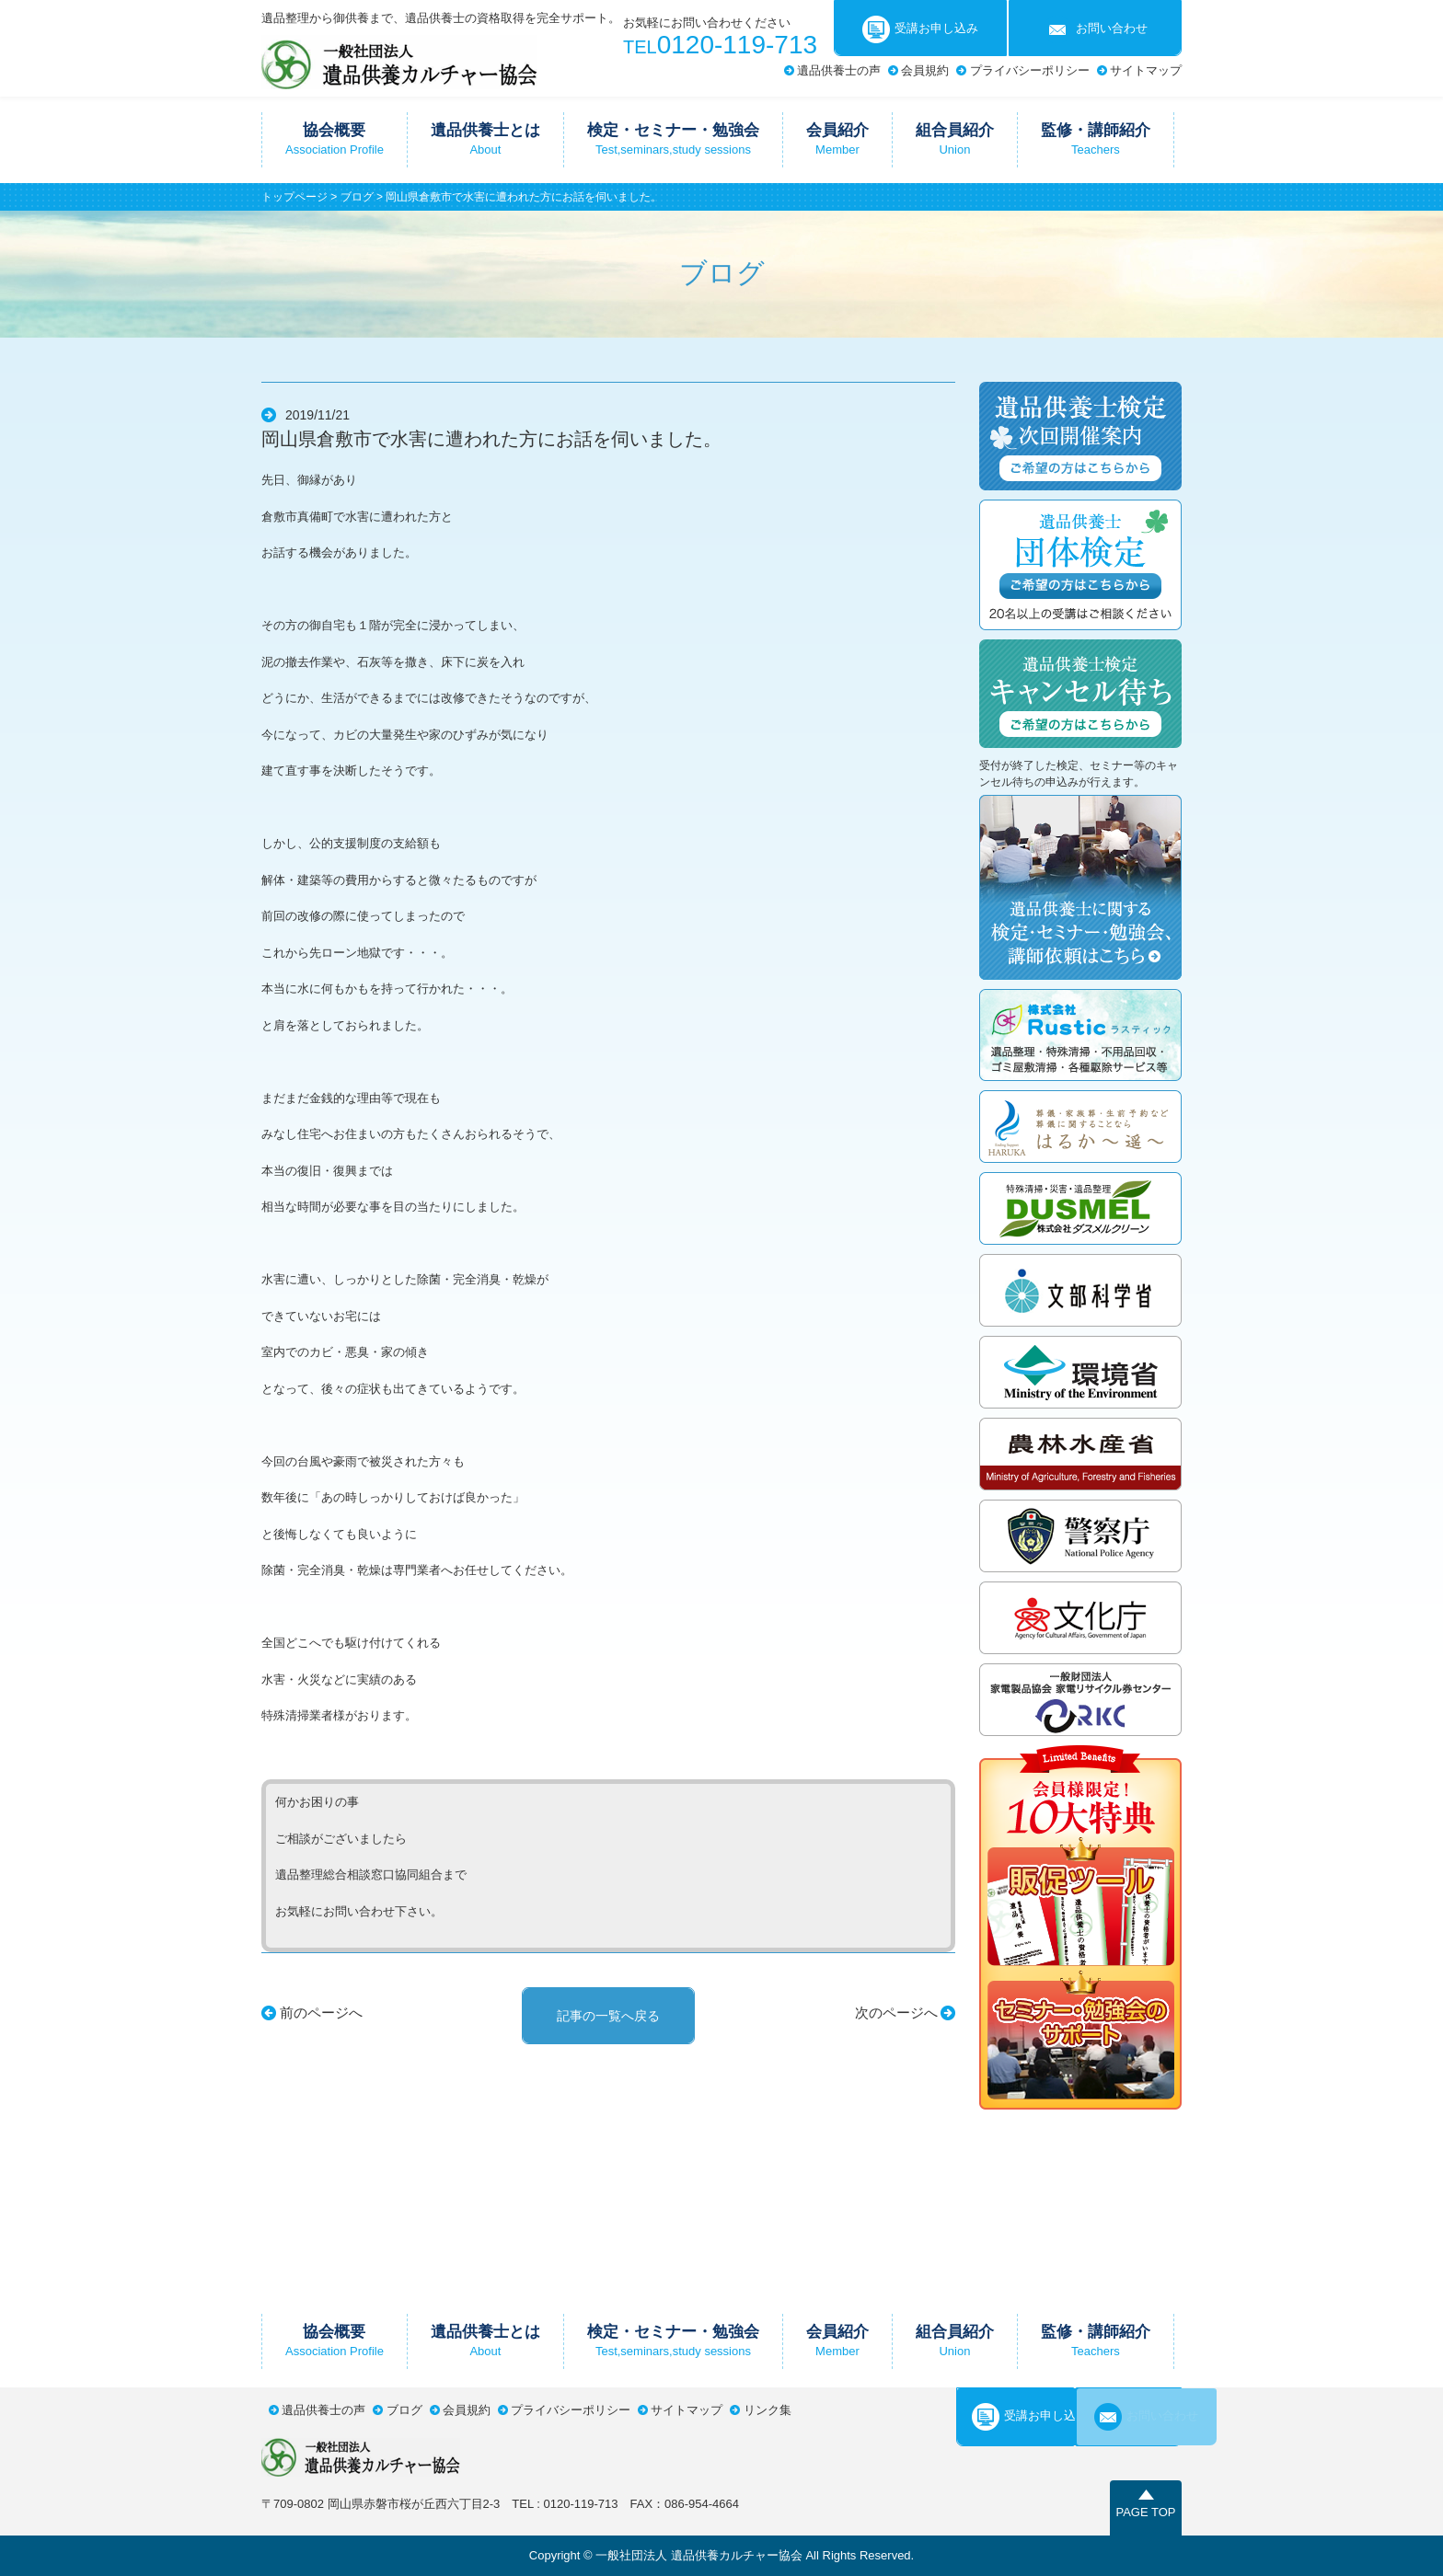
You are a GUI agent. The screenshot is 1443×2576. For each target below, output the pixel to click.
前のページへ (321, 2012)
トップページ (294, 196)
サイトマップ (1146, 70)
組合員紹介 (955, 138)
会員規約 (925, 70)
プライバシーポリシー (1030, 70)
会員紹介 (837, 138)
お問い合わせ (1096, 29)
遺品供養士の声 (839, 70)
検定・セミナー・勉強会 (673, 138)
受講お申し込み (920, 29)
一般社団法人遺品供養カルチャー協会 (399, 62)
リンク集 (767, 2410)
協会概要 (334, 138)
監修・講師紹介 (1095, 138)
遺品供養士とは (485, 138)
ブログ (357, 196)
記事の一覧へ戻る (608, 2015)
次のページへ (896, 2012)
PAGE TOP (1145, 2512)
